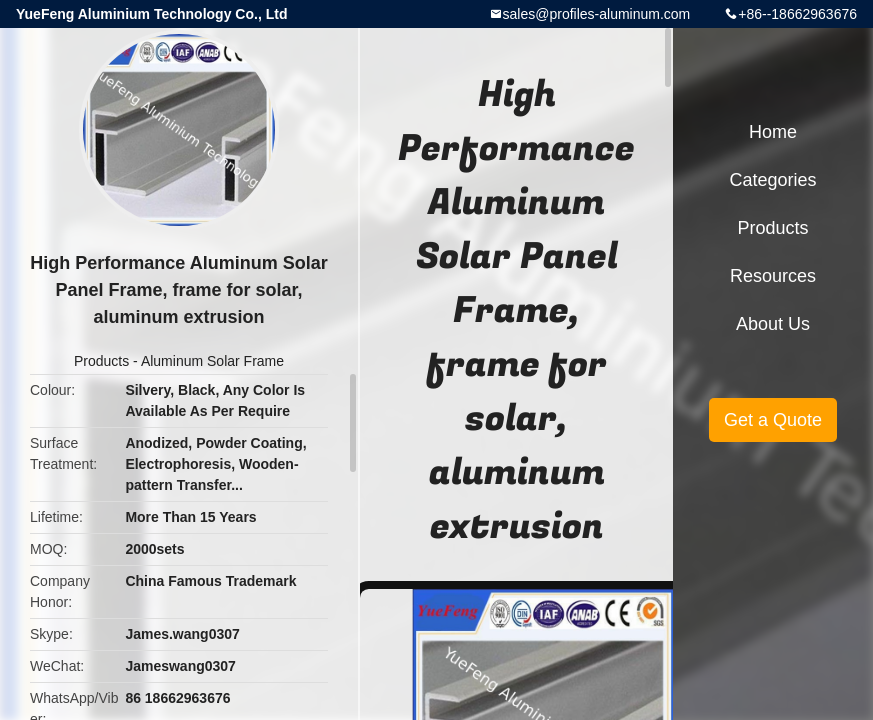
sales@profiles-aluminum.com (597, 14)
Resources (773, 276)
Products (101, 361)
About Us (773, 324)
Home (773, 132)
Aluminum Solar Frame (212, 361)
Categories (772, 180)
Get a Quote (773, 420)
